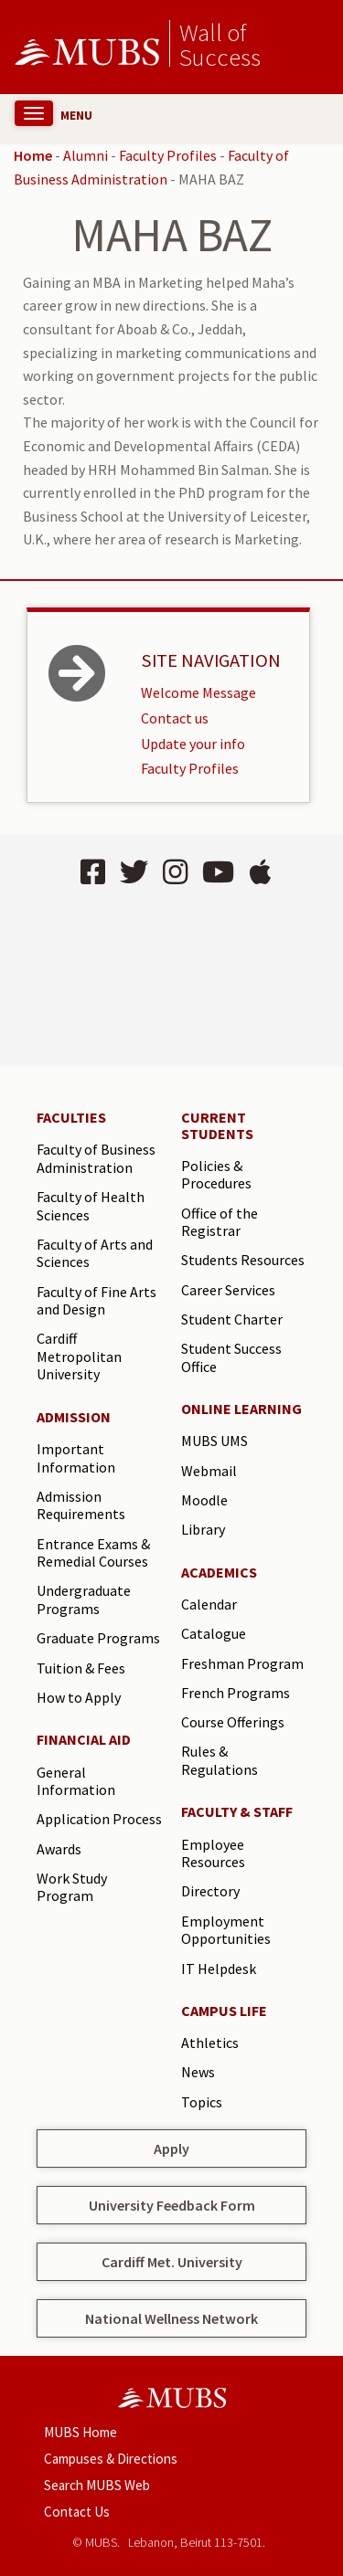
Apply (171, 2148)
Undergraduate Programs (84, 1599)
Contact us (175, 718)
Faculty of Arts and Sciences (95, 1253)
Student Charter (232, 1319)
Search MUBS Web (97, 2485)
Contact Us (77, 2511)
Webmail (209, 1471)
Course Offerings (232, 1722)
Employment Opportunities (226, 1930)
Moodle (204, 1500)
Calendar (209, 1604)
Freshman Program (242, 1663)
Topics (201, 2102)
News (198, 2072)
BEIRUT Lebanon (171, 979)
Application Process (99, 1819)
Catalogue (213, 1633)
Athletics (210, 2042)
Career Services (228, 1290)
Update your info (193, 743)
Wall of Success (220, 44)
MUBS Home (80, 2432)
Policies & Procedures (216, 1174)
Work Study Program (72, 1887)
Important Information (76, 1458)
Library (203, 1529)
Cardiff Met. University (172, 2262)
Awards (59, 1849)
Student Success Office (231, 1357)
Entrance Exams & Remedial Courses (93, 1553)
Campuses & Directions (110, 2458)
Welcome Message (198, 692)
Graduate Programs (98, 1638)
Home (33, 155)
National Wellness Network (171, 2318)
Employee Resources (213, 1853)
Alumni (85, 155)
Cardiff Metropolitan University (79, 1356)
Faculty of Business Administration (96, 1158)
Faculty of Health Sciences (91, 1206)
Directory (210, 1891)
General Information (76, 1781)
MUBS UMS (214, 1440)
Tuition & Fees (81, 1668)
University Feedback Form (172, 2205)
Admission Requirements (81, 1505)
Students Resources (243, 1260)
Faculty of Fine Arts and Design (96, 1301)
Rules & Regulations (219, 1760)
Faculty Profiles (168, 155)
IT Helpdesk (218, 1968)
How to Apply (79, 1697)
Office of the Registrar (219, 1222)
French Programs (235, 1693)
